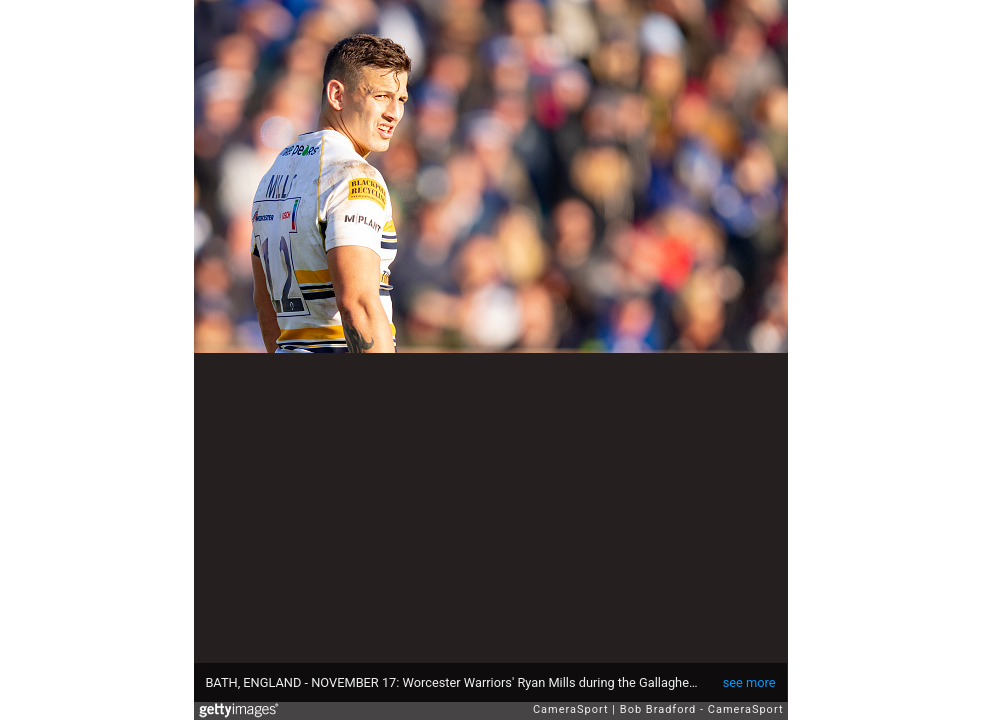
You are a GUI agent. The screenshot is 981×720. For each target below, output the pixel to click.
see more (749, 682)
